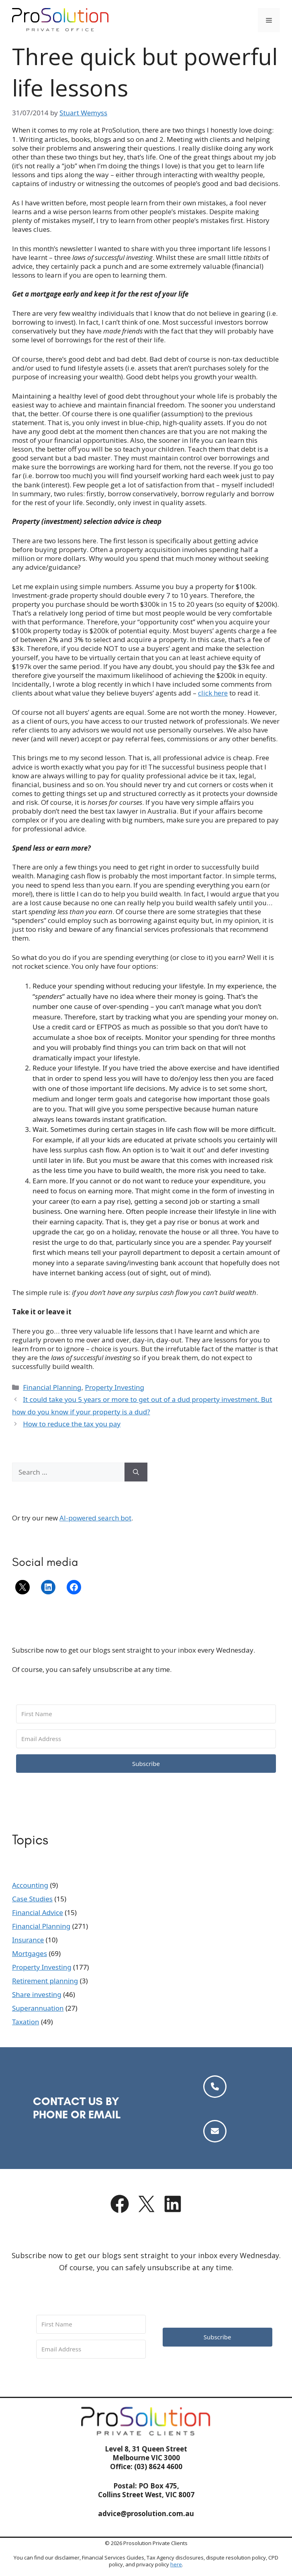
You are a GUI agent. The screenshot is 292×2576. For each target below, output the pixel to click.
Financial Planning (52, 1387)
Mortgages (29, 1953)
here (176, 2564)
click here (213, 693)
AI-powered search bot (95, 1517)
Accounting (30, 1885)
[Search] (136, 1472)
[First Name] (146, 1713)
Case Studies (32, 1898)
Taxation (25, 2021)
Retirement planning (45, 1980)
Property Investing (114, 1387)
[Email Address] (146, 1738)
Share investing (36, 1994)
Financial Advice (37, 1912)
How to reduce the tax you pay (71, 1423)
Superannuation (37, 2008)
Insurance (28, 1939)
